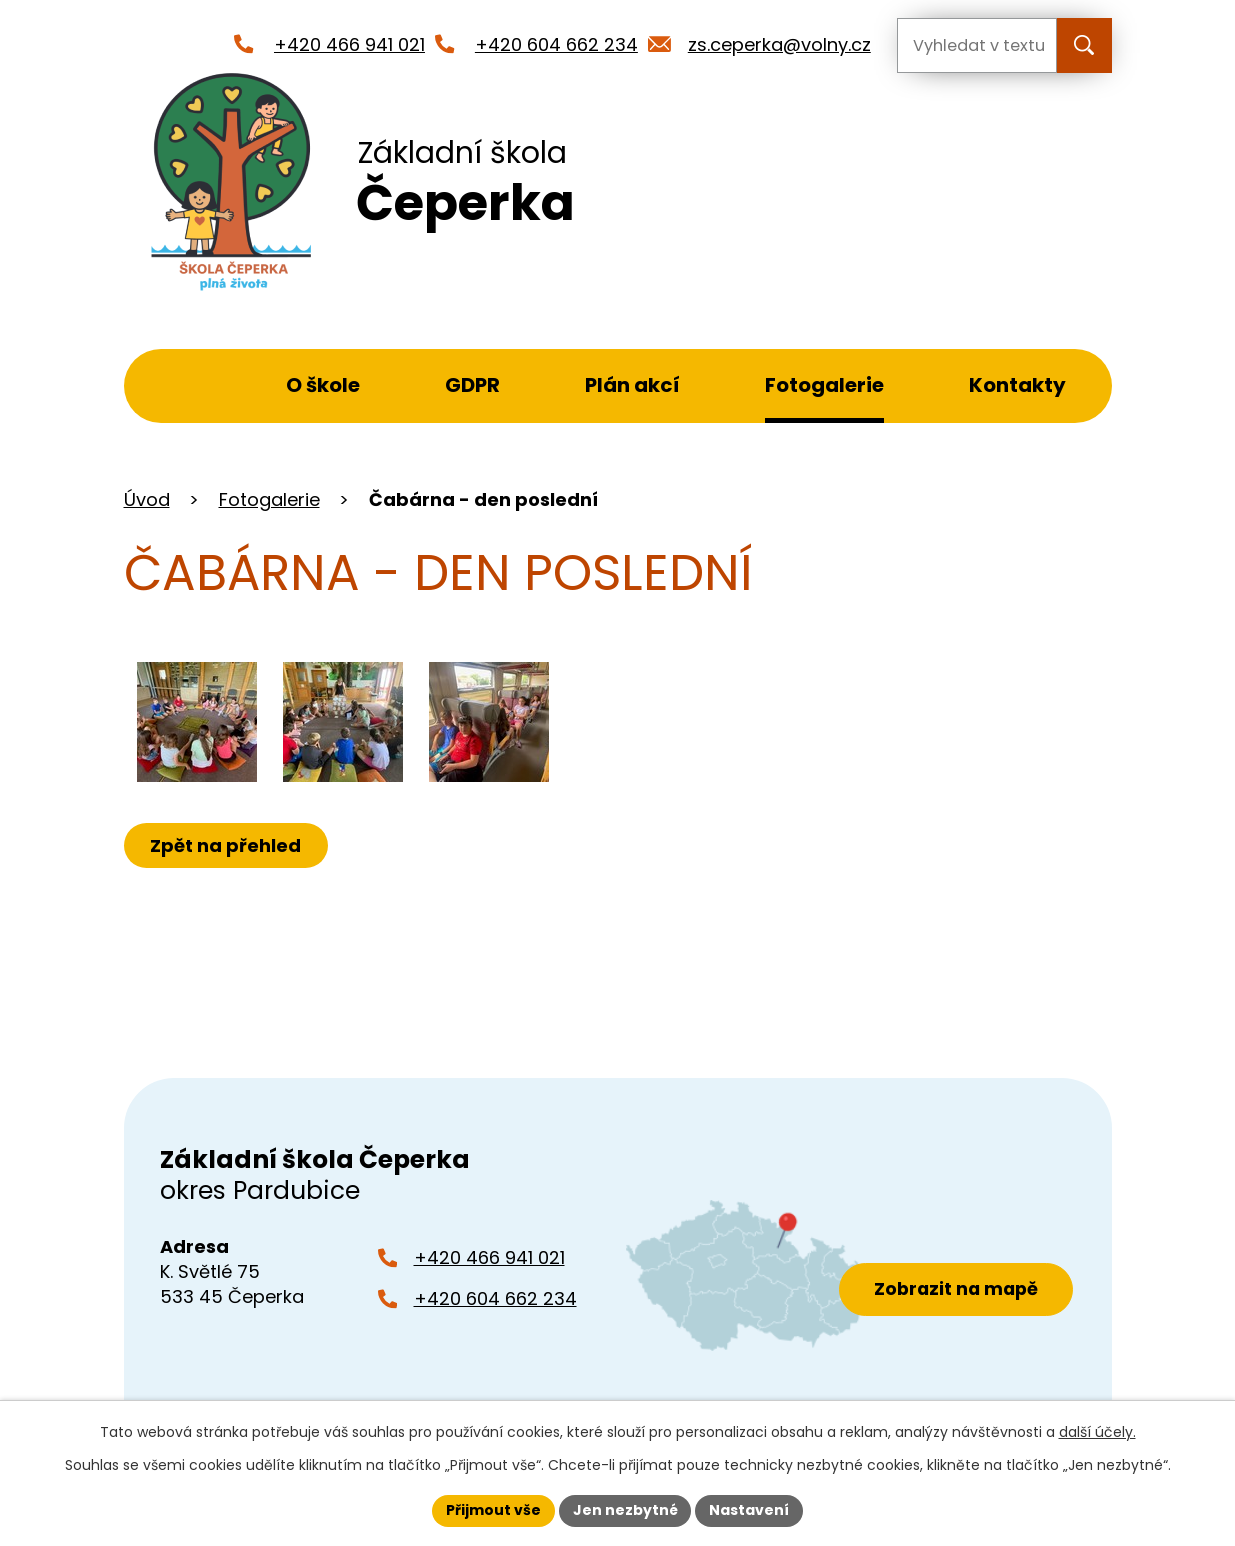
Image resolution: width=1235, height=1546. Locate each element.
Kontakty (1017, 385)
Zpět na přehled (226, 845)
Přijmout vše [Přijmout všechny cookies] (493, 1510)
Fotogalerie (824, 385)
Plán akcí (632, 385)
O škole (323, 385)
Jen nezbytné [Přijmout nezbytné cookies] (625, 1510)
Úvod (185, 386)
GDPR (472, 385)
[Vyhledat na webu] (977, 45)
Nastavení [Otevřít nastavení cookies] (750, 1510)
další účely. (1097, 1432)
